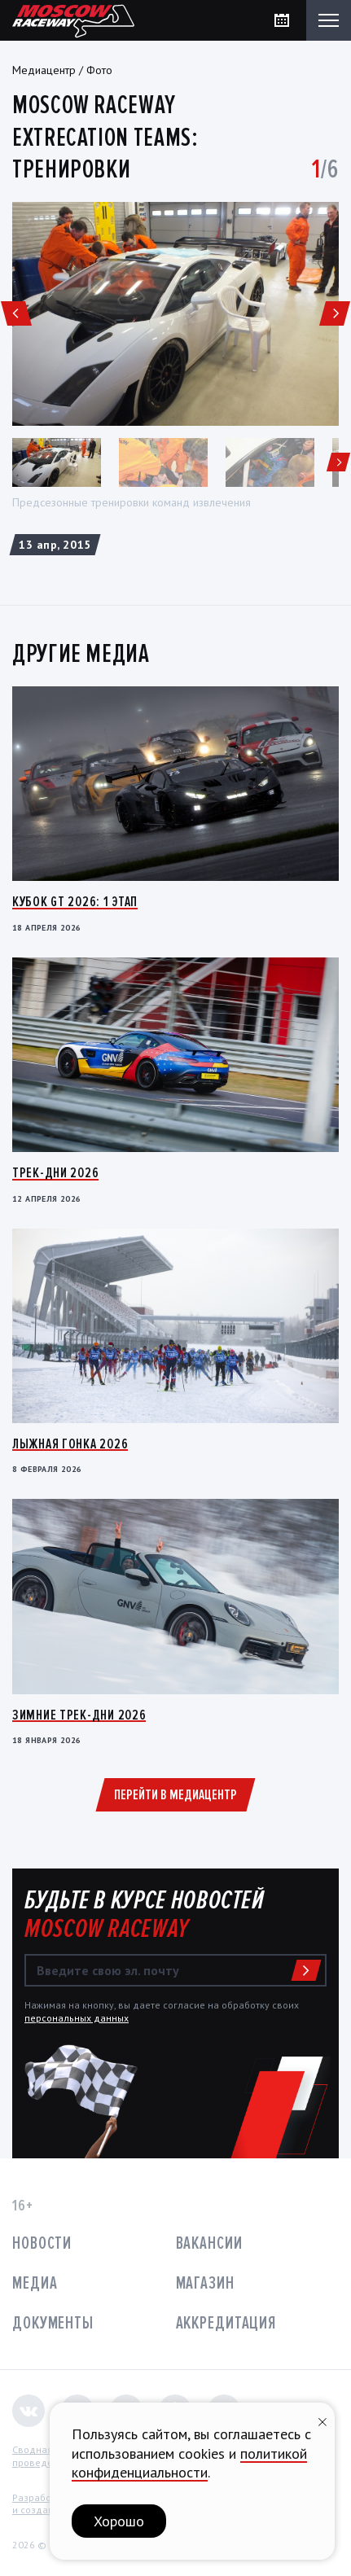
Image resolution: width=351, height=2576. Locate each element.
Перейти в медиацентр (175, 1794)
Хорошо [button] (119, 2521)
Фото (99, 70)
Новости (42, 2243)
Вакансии (209, 2243)
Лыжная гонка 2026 (70, 1443)
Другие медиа (81, 654)
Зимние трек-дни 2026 (79, 1715)
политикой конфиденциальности (189, 2463)
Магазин (205, 2283)
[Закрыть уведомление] (322, 2420)
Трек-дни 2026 (55, 1172)
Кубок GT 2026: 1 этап (75, 901)
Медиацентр (44, 70)
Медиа (34, 2283)
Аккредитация (226, 2323)
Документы (53, 2323)
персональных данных (76, 2018)
